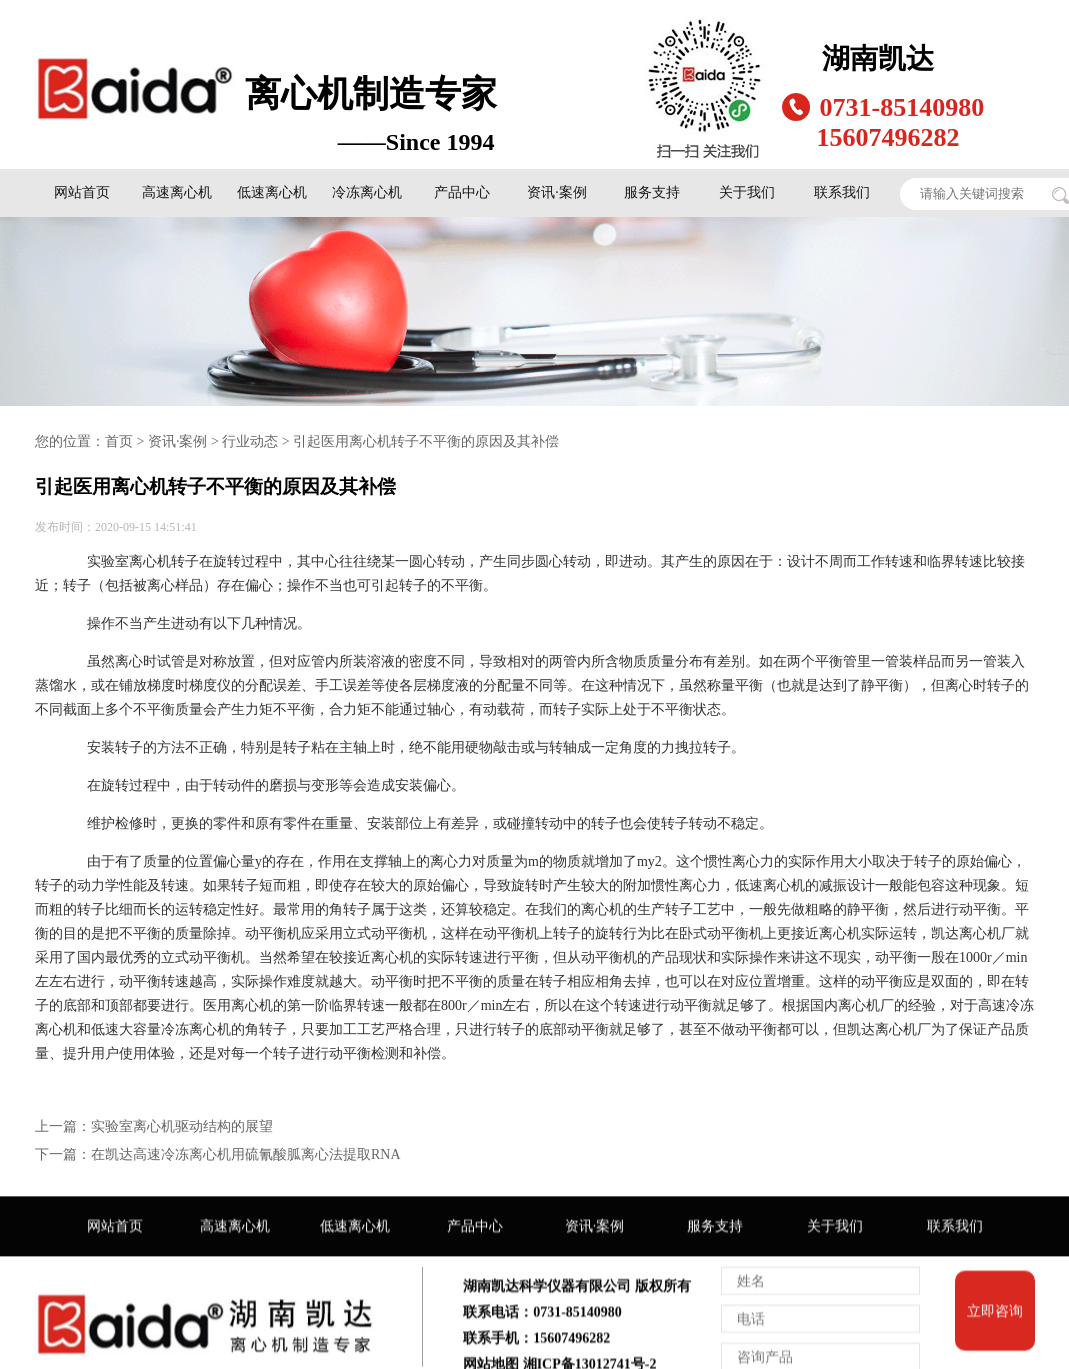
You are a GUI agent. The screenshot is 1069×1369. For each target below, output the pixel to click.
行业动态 (250, 440)
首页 (119, 440)
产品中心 (462, 191)
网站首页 (82, 191)
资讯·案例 (557, 191)
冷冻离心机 (367, 191)
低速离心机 (272, 191)
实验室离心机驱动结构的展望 (182, 1125)
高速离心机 (177, 191)
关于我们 (747, 191)
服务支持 (652, 191)
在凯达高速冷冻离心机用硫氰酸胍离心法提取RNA (246, 1153)
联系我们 (842, 191)
